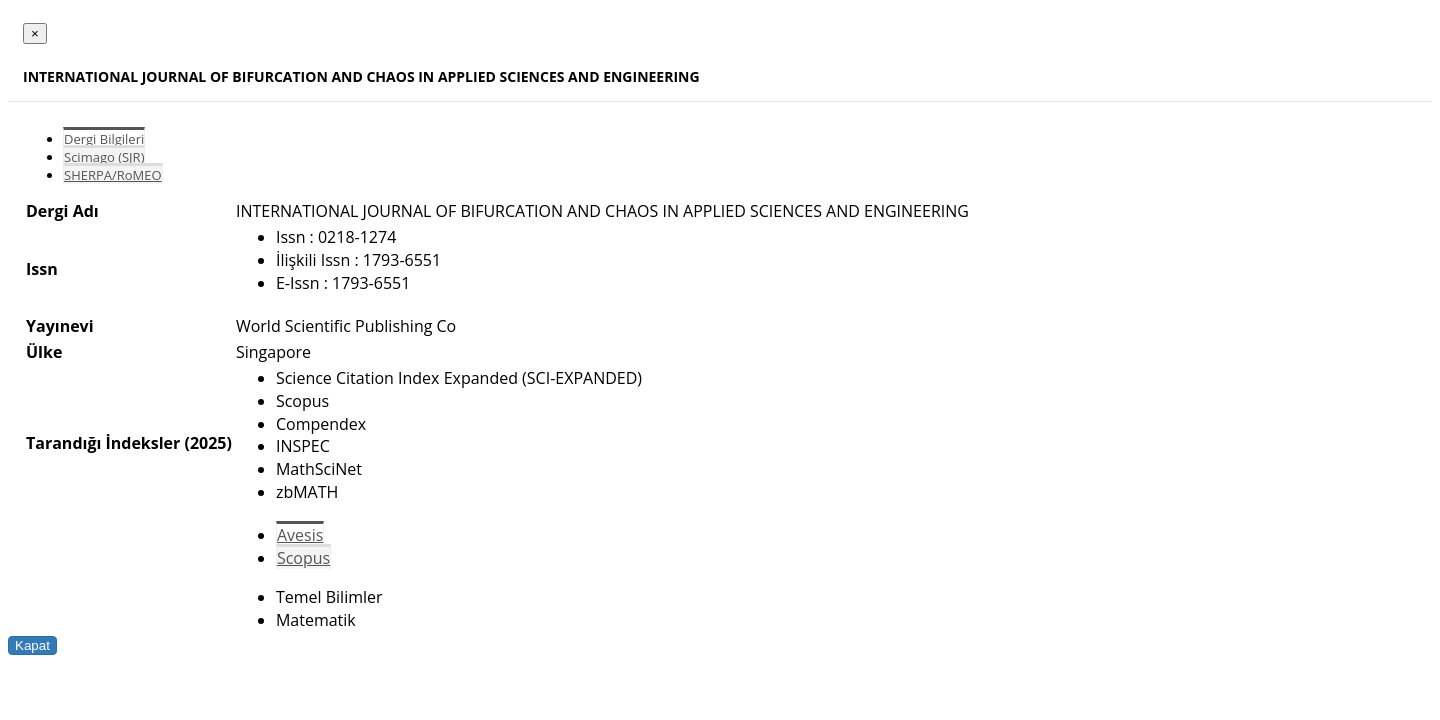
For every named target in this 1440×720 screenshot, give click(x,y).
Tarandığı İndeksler (103, 443)
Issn (42, 269)
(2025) (207, 443)
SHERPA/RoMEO (113, 175)
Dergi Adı (62, 211)
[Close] (35, 33)
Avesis (300, 535)
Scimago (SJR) (104, 157)
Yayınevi (60, 326)
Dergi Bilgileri (104, 139)
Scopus (303, 558)
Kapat (32, 645)
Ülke (44, 352)
